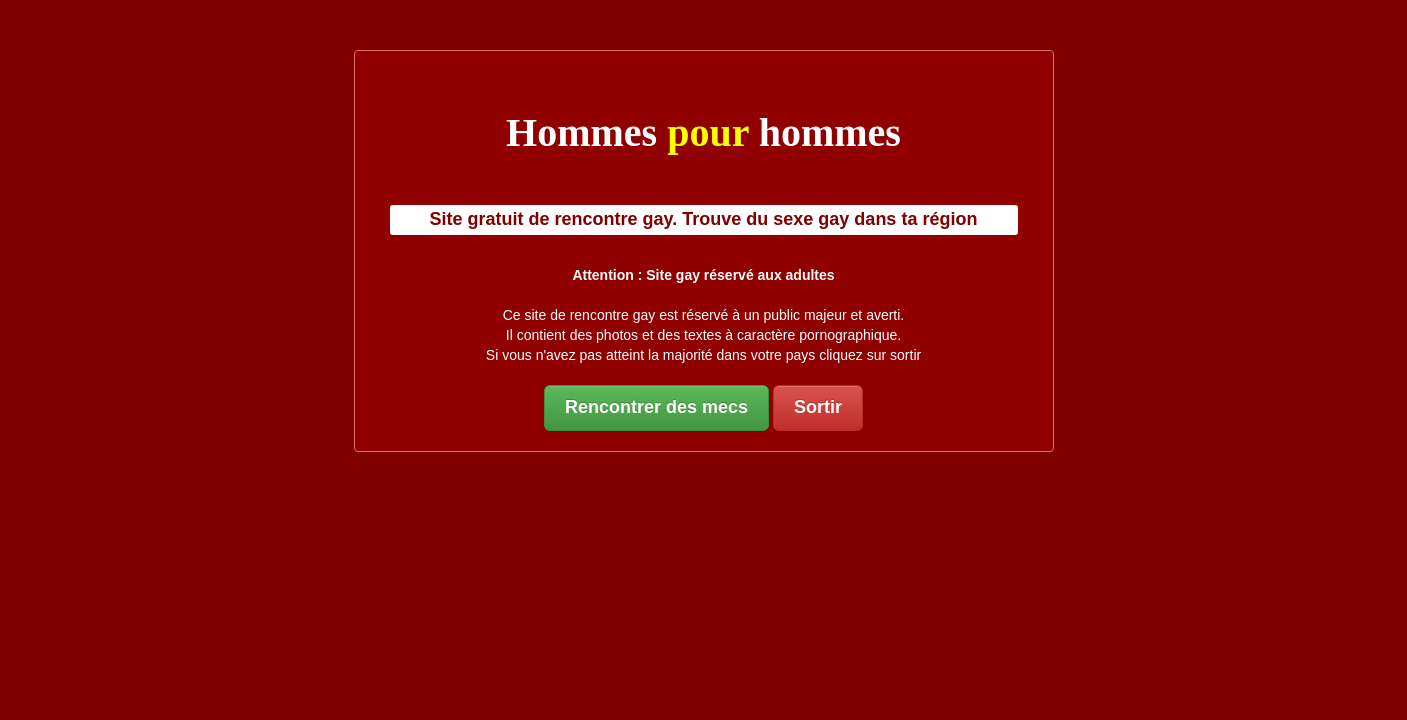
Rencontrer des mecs (656, 407)
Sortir (818, 407)
